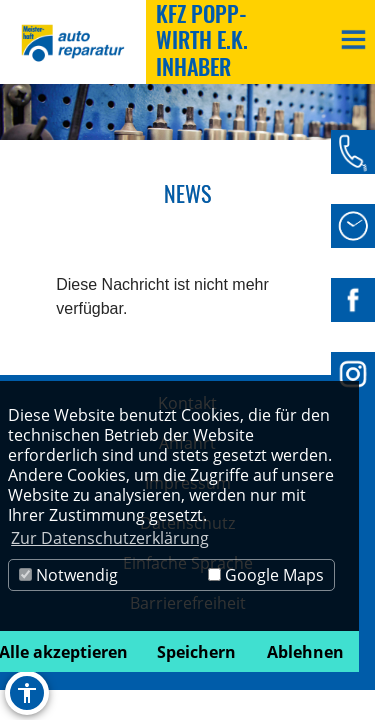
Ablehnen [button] (305, 652)
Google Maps (266, 575)
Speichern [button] (196, 652)
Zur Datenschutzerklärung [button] (110, 538)
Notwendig (68, 575)
